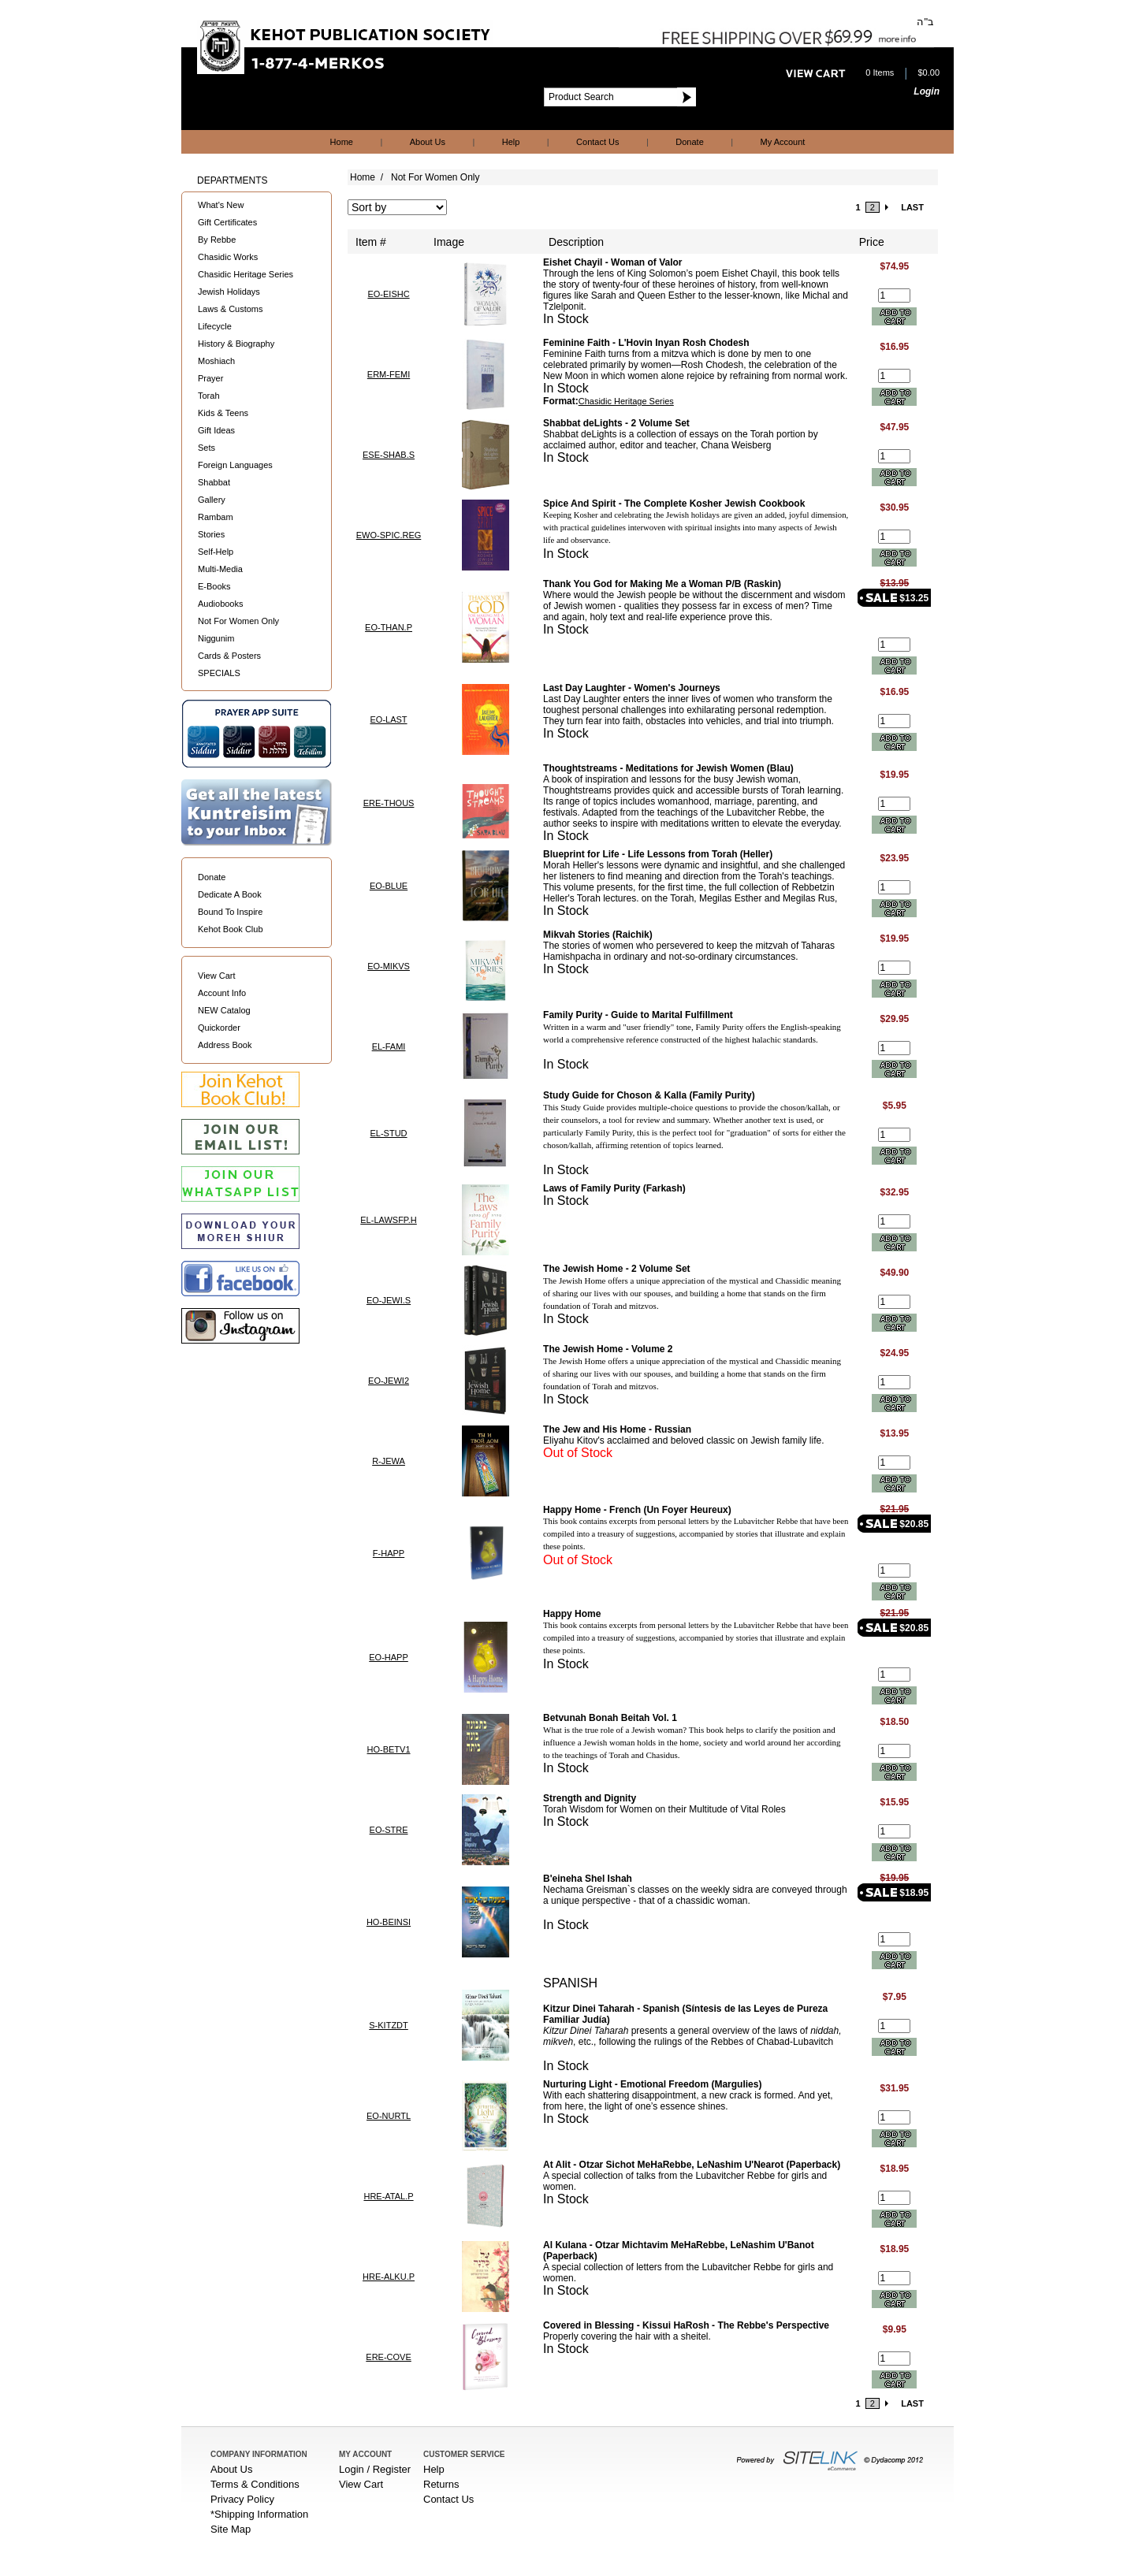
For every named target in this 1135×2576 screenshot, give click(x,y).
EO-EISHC (388, 294)
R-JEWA (388, 1461)
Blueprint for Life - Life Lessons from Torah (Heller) (657, 854)
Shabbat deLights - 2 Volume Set (616, 423)
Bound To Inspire (230, 911)
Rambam (215, 517)
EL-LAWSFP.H (388, 1220)
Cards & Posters (229, 655)
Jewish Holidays (229, 291)
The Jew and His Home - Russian (617, 1429)
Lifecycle (215, 326)
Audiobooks (221, 603)
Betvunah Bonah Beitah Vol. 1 (610, 1717)
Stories (211, 534)
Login (927, 91)
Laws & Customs (230, 309)
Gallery (211, 499)
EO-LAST (388, 719)
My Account (783, 142)
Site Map (230, 2529)
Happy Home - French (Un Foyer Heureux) (637, 1509)
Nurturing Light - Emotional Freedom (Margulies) (652, 2084)
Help (511, 142)
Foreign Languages (235, 465)
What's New (221, 205)
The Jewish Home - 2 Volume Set (616, 1268)
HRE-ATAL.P (388, 2196)
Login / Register (375, 2469)
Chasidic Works (228, 257)
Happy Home (572, 1613)
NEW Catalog (224, 1010)
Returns (441, 2484)
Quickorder (219, 1027)
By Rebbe (217, 239)
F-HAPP (388, 1553)
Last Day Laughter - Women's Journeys (631, 687)
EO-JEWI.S (389, 1300)
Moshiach (216, 361)
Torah (209, 395)
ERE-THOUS (389, 803)
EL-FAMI (389, 1046)
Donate (689, 142)
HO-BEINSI (389, 1922)
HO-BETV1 (389, 1749)
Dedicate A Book (230, 894)
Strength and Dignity (589, 1798)
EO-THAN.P (388, 627)
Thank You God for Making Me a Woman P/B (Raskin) (662, 583)
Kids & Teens (223, 413)
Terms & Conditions (255, 2484)
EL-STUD (388, 1133)
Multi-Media (220, 569)
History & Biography (236, 343)
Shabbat (214, 482)
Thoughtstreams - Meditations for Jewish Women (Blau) (668, 768)
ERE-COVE (388, 2357)
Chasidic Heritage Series (245, 274)
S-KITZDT (388, 2025)
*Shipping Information (259, 2514)
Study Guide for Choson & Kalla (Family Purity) (649, 1095)
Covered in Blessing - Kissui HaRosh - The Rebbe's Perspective (686, 2325)
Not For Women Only (238, 621)
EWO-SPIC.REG (389, 535)
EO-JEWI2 (388, 1380)
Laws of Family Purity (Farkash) (614, 1188)
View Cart (216, 975)
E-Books (214, 586)
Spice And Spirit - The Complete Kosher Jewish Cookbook (674, 503)
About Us (427, 142)
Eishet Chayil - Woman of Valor (612, 262)
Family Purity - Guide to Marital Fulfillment (638, 1014)
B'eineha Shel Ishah (587, 1878)
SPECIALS (219, 673)
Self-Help (215, 551)
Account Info (222, 993)
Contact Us (597, 142)
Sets (206, 447)
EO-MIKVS (388, 966)
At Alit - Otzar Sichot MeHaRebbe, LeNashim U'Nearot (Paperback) (691, 2164)
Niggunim (216, 638)
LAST (912, 207)
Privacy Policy (242, 2499)
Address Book (224, 1045)
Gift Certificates (227, 222)
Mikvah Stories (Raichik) (598, 934)
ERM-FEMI (388, 374)
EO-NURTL (389, 2116)
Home (341, 142)
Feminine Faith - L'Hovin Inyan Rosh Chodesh (646, 342)
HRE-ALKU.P (389, 2276)
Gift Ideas (216, 430)
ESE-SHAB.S (389, 454)
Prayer (210, 378)
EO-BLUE (388, 885)
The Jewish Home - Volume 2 (607, 1349)
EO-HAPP (388, 1657)
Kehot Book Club (230, 929)
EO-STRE (389, 1829)
